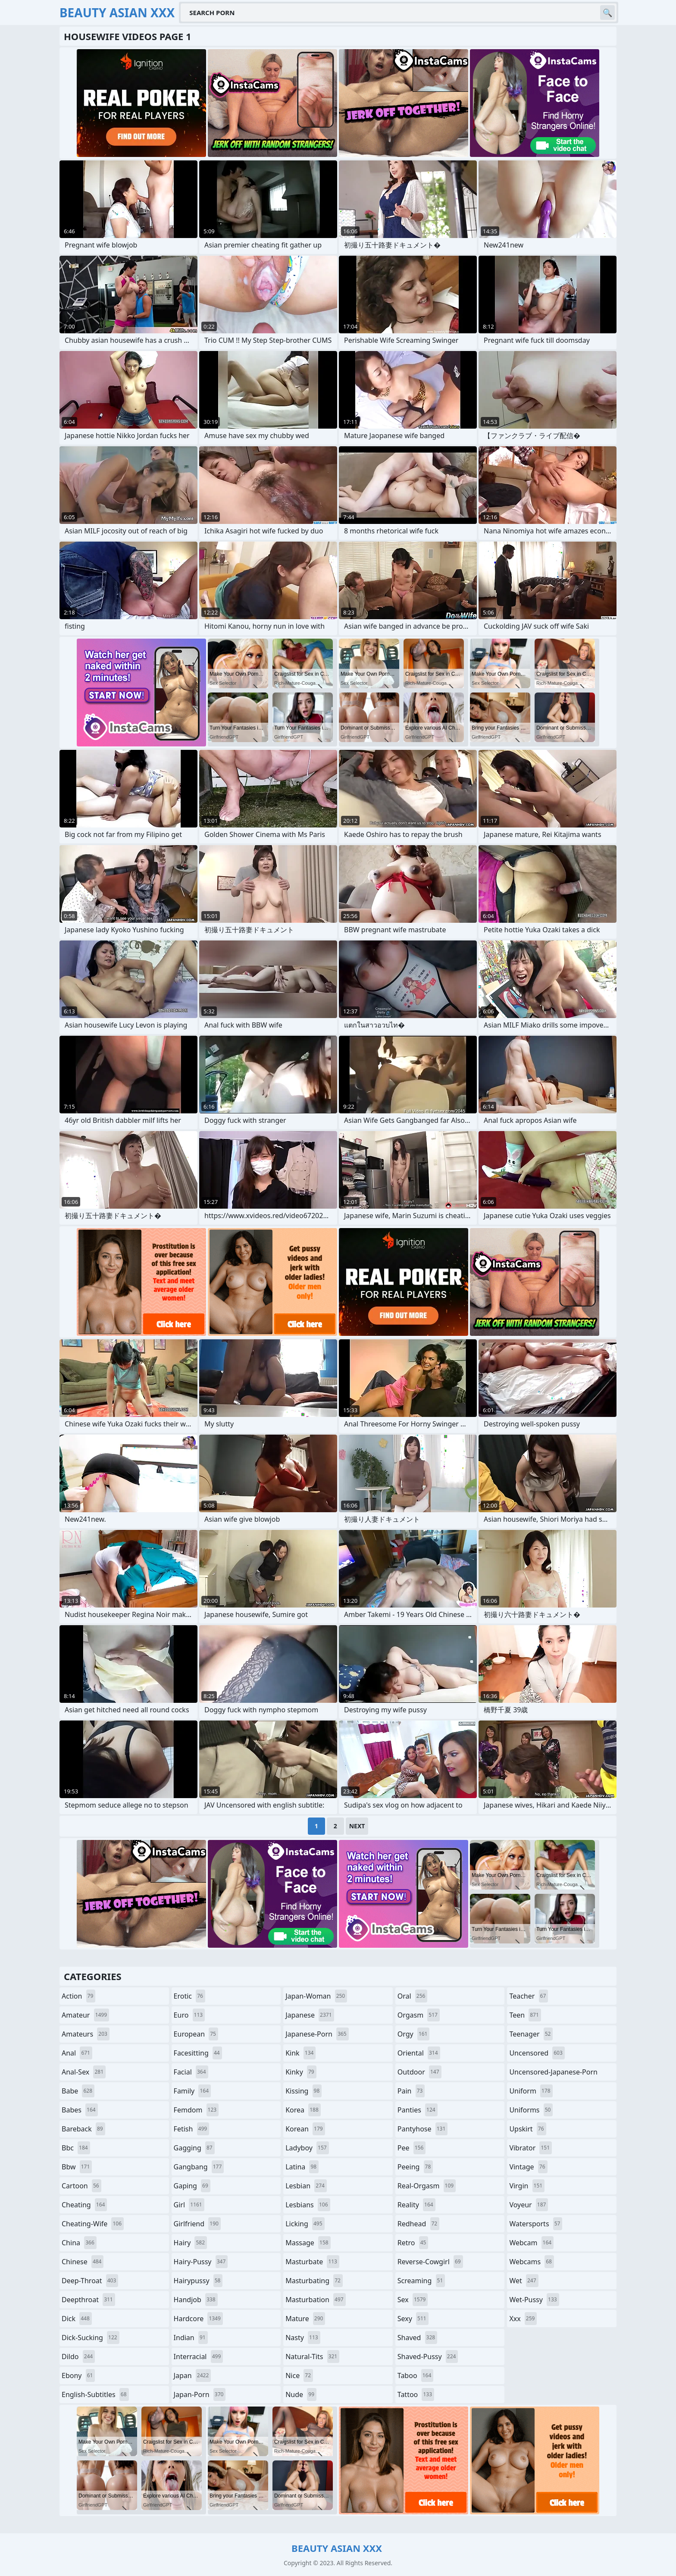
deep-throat (90, 2280)
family (192, 2090)
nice (299, 2375)
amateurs (86, 2034)
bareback (83, 2128)
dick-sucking (90, 2337)
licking (304, 2223)
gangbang (199, 2166)
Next (357, 1826)
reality (416, 2204)
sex (412, 2299)
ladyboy (307, 2147)
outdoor (419, 2071)
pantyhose (422, 2128)
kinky (300, 2071)
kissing (303, 2090)
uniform (530, 2090)
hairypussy (198, 2280)
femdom (196, 2109)
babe (78, 2090)
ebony (78, 2375)
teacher (528, 1996)
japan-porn (200, 2394)
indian (191, 2337)
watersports (535, 2223)
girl (189, 2204)
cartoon (81, 2185)
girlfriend (197, 2223)
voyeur (528, 2204)
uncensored (536, 2052)
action (78, 1996)
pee (411, 2147)
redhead (418, 2223)
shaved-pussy (427, 2356)
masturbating (314, 2280)
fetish (192, 2128)
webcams (531, 2261)
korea (303, 2109)
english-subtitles (95, 2394)
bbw (77, 2166)
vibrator (530, 2147)
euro (189, 2015)
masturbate (312, 2261)
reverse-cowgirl (430, 2261)
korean (305, 2128)
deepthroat (88, 2299)
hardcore (198, 2318)
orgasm (418, 2015)
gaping (192, 2185)
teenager (531, 2034)
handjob (196, 2299)
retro (413, 2242)
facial (191, 2071)
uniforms (531, 2109)
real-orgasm (426, 2185)
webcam (531, 2242)
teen (525, 2015)
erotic (189, 1996)
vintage (528, 2166)
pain (411, 2090)
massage (307, 2242)
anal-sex (84, 2071)
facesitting (198, 2052)
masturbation (315, 2299)
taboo (415, 2375)
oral (412, 1996)
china (79, 2242)
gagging (194, 2147)
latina (302, 2166)
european (196, 2034)
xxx (523, 2318)
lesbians (307, 2204)
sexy (413, 2318)
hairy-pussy (201, 2261)
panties (417, 2109)
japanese (309, 2015)
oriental (418, 2052)
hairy (190, 2242)
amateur (85, 2015)
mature (305, 2318)
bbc (76, 2147)
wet (523, 2280)
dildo (78, 2356)
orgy (413, 2034)
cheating (84, 2204)
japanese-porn (317, 2034)
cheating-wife (93, 2223)
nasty (302, 2337)
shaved (417, 2337)
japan (192, 2375)
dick (77, 2318)
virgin (527, 2185)
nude (300, 2394)
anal (77, 2052)
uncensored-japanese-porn (553, 2074)
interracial (198, 2356)
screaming (421, 2280)
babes (80, 2109)
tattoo (415, 2394)
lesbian (306, 2185)
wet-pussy (534, 2299)
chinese (82, 2261)
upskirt (527, 2128)
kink (300, 2052)
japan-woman (316, 1996)
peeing (415, 2166)
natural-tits (312, 2356)
